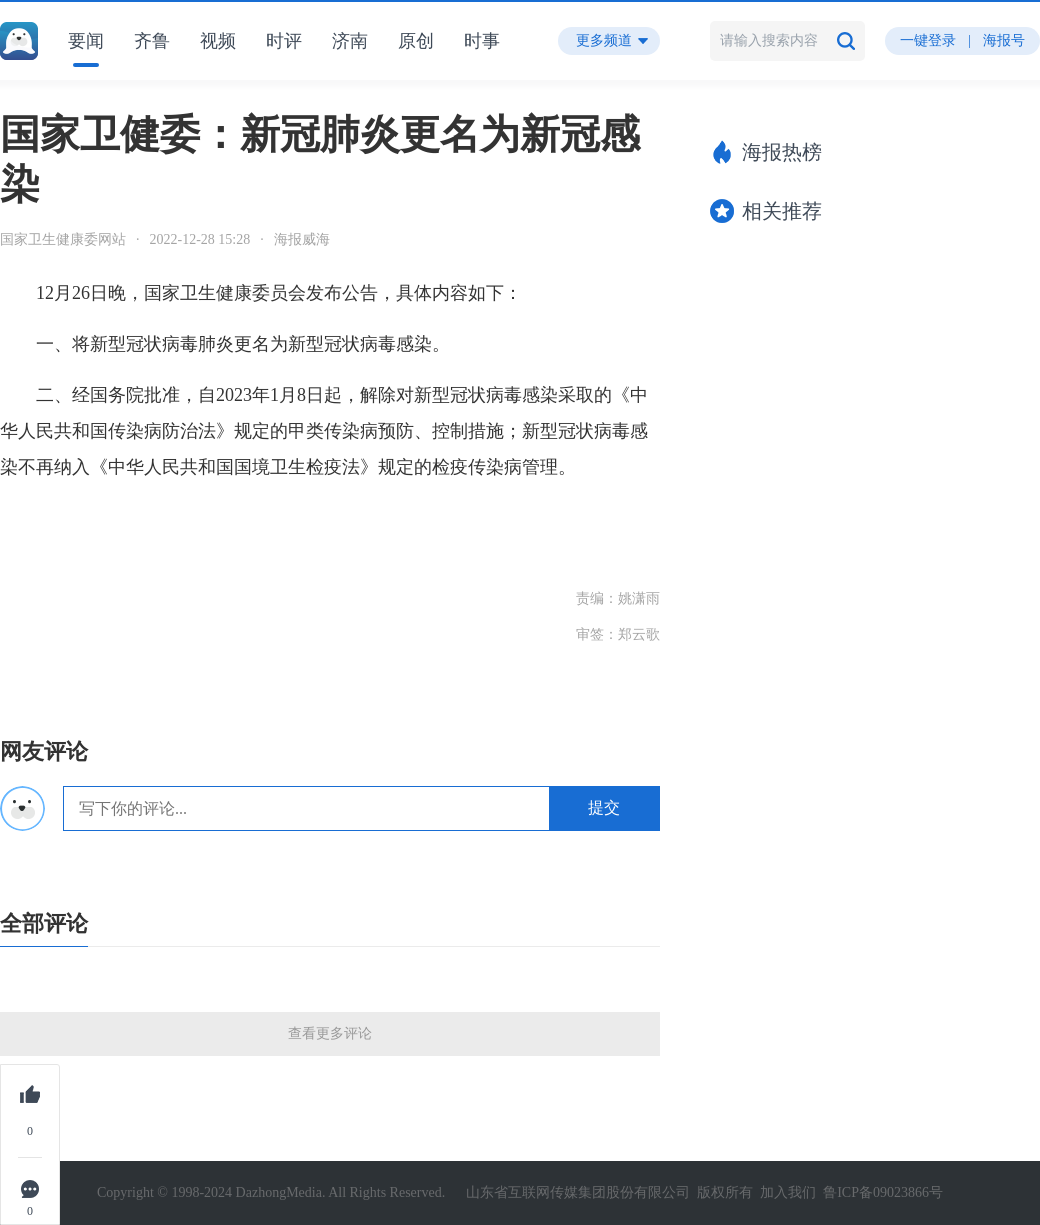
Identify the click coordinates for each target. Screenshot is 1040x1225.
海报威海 (302, 239)
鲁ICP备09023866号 (883, 1192)
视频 (218, 41)
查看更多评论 (330, 1033)
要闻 (86, 41)
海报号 (1004, 40)
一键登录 (928, 40)
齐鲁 (152, 41)
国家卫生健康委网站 (63, 239)
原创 (416, 41)
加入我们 (788, 1192)
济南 (350, 41)
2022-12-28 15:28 (200, 239)
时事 (482, 41)
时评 (284, 41)
